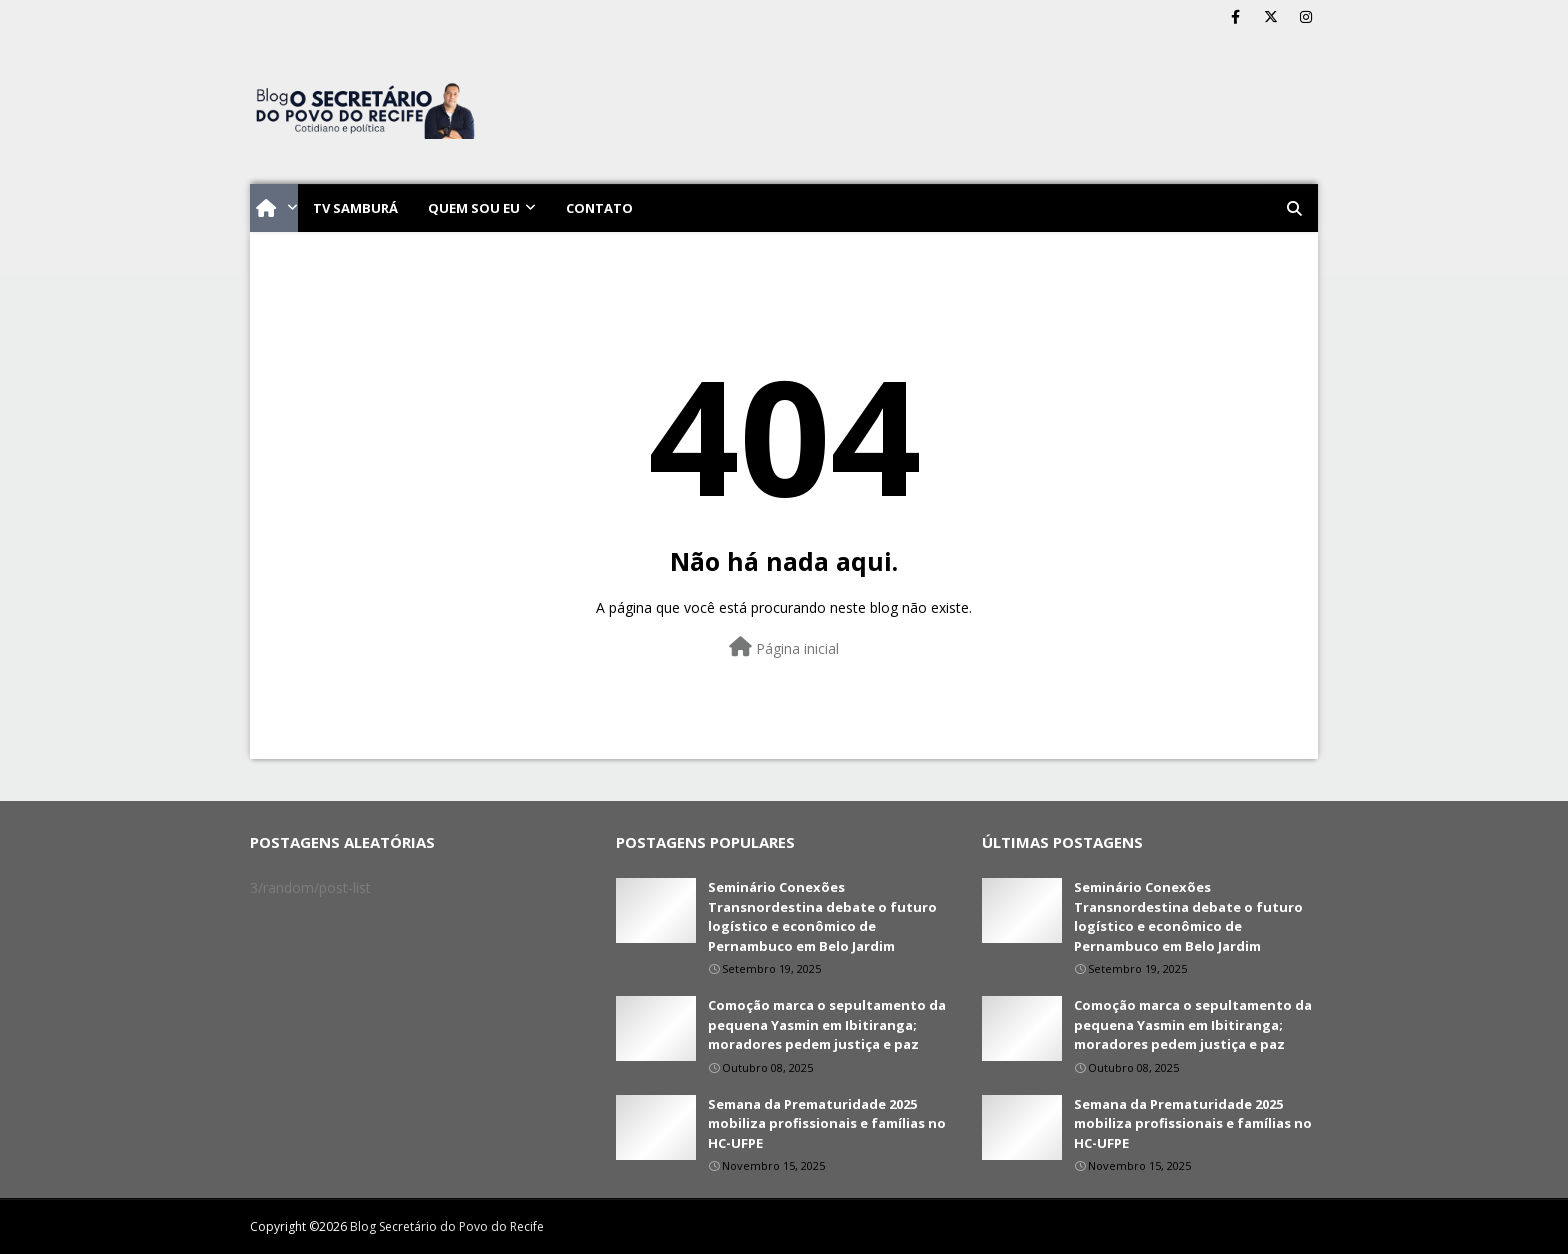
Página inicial (784, 647)
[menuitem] (274, 208)
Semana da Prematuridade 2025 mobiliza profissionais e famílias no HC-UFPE (827, 1123)
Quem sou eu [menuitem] (474, 208)
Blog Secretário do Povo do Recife (447, 1226)
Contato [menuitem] (599, 208)
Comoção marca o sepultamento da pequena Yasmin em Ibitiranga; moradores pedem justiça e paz (827, 1024)
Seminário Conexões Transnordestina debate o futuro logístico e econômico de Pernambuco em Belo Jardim (822, 916)
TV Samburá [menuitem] (355, 208)
